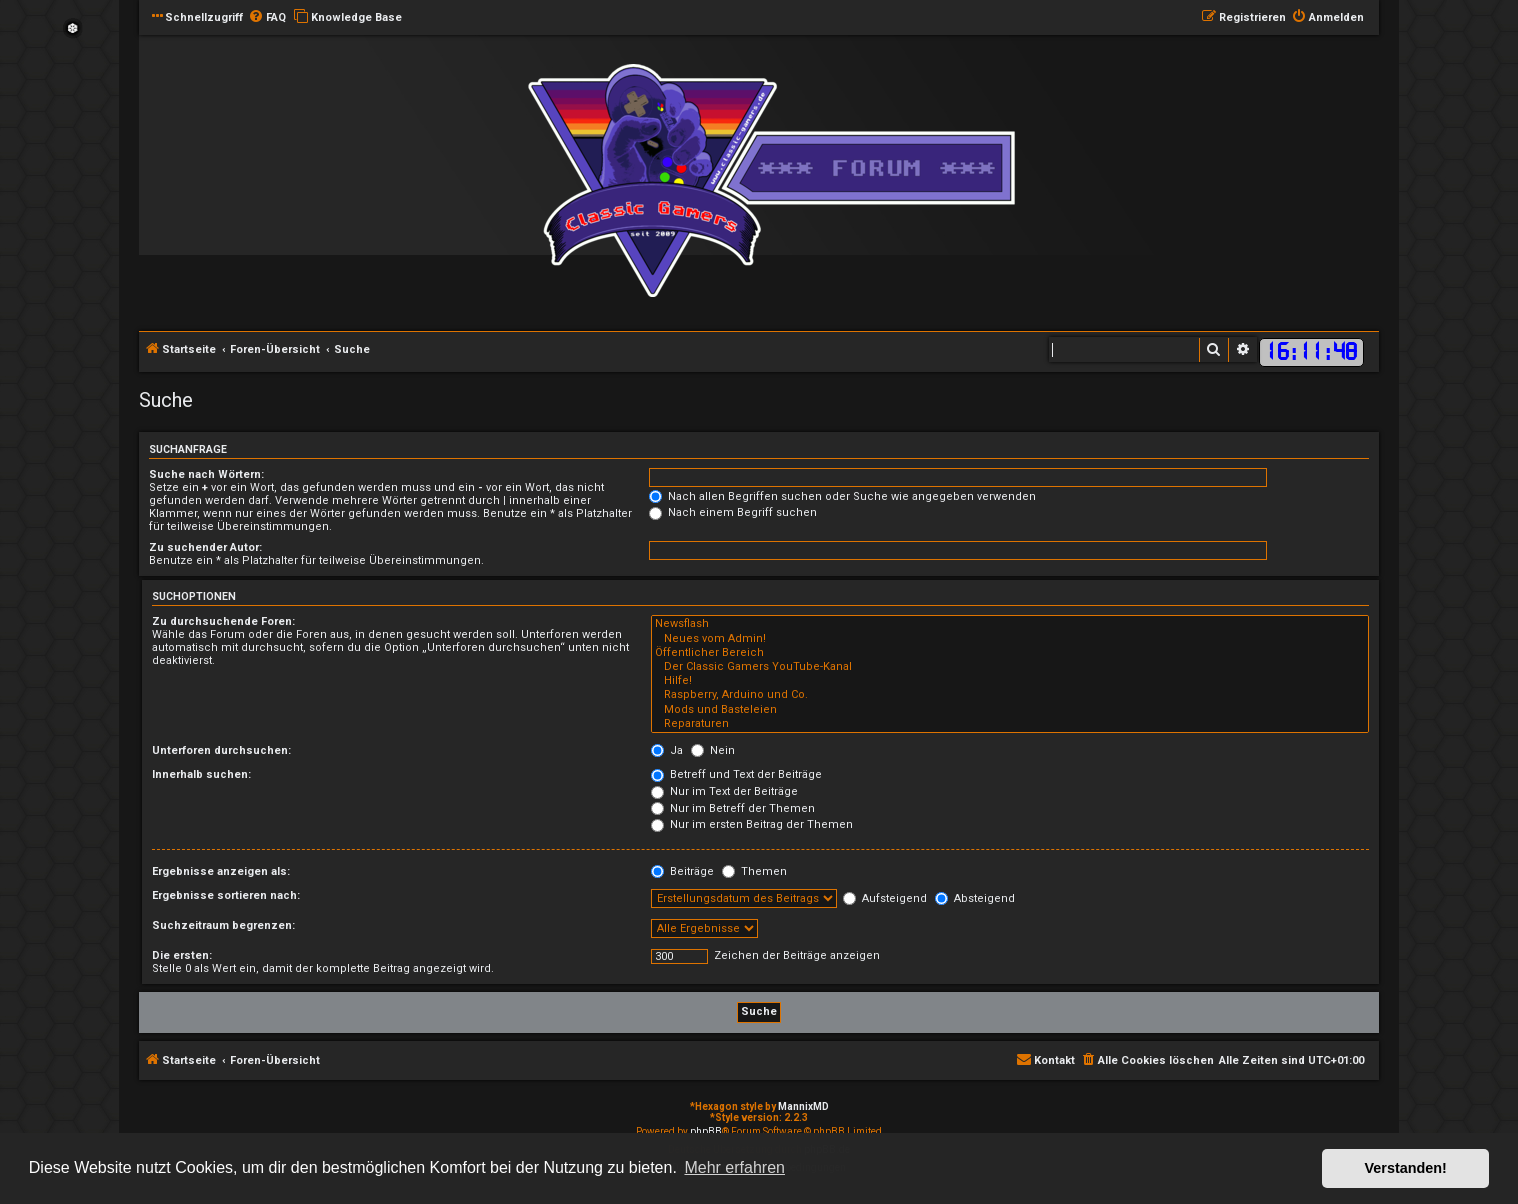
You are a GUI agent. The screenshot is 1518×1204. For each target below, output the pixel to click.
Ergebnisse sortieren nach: (226, 895)
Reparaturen (1010, 724)
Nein (713, 750)
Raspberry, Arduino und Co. (1010, 695)
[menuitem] (267, 18)
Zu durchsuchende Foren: (223, 621)
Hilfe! (1010, 681)
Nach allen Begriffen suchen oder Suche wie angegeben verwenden (842, 496)
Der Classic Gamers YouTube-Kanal (1010, 667)
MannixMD (803, 1106)
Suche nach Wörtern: (206, 474)
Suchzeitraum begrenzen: (223, 925)
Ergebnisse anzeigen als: (221, 871)
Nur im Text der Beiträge (724, 791)
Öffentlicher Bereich (1010, 653)
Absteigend (975, 898)
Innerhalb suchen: (201, 774)
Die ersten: (182, 955)
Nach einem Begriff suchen (733, 512)
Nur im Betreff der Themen (733, 808)
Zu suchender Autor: (205, 547)
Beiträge (682, 871)
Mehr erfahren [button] (734, 1167)
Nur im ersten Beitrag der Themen (752, 824)
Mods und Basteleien (1010, 710)
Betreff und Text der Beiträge (736, 774)
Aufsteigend (885, 898)
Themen (754, 871)
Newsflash (1010, 624)
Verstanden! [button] (1406, 1168)
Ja (667, 750)
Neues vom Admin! (1010, 639)
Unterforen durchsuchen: (221, 750)
